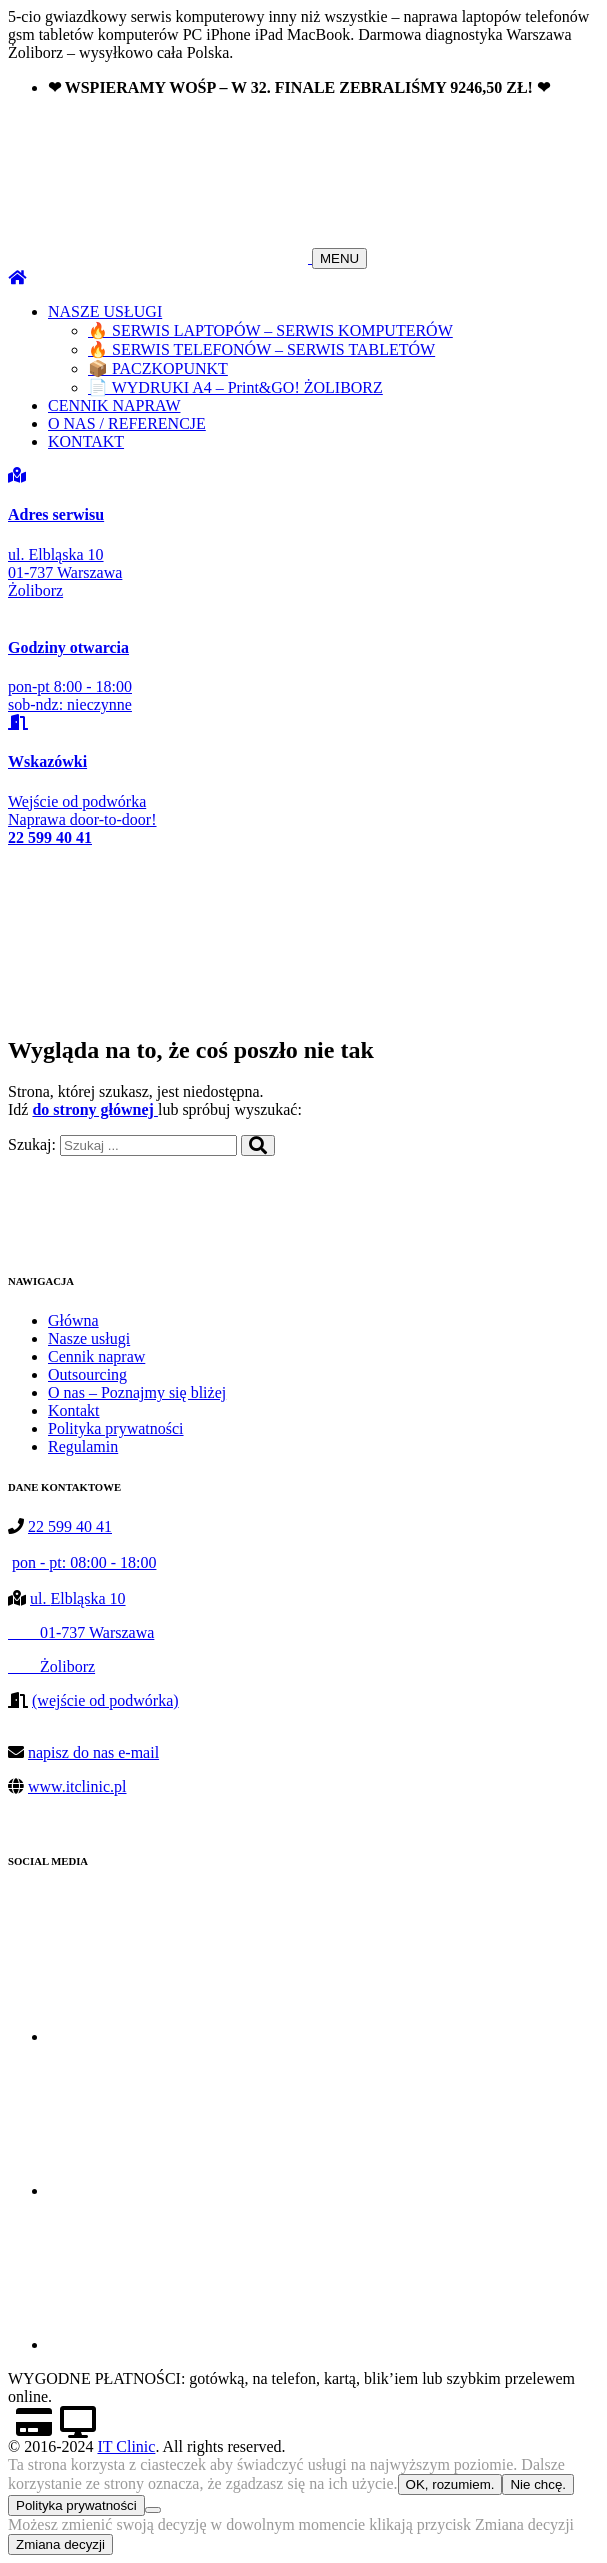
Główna (73, 1320)
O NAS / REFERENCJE (127, 423)
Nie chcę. (538, 2484)
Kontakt (74, 1410)
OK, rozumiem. (450, 2484)
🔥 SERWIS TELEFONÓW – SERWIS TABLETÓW (261, 349)
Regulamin (83, 1446)
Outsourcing (87, 1374)
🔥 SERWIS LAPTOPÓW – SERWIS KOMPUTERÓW (270, 330)
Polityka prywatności (116, 1428)
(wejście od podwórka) (105, 1700)
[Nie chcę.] (153, 2510)
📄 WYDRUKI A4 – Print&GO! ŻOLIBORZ (235, 387)
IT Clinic (126, 2446)
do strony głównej (95, 1109)
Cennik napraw (96, 1356)
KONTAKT (86, 441)
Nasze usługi (89, 1338)
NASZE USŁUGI (105, 311)
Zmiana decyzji (60, 2544)
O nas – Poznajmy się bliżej (137, 1392)
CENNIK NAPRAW (114, 405)
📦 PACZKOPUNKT (158, 368)
